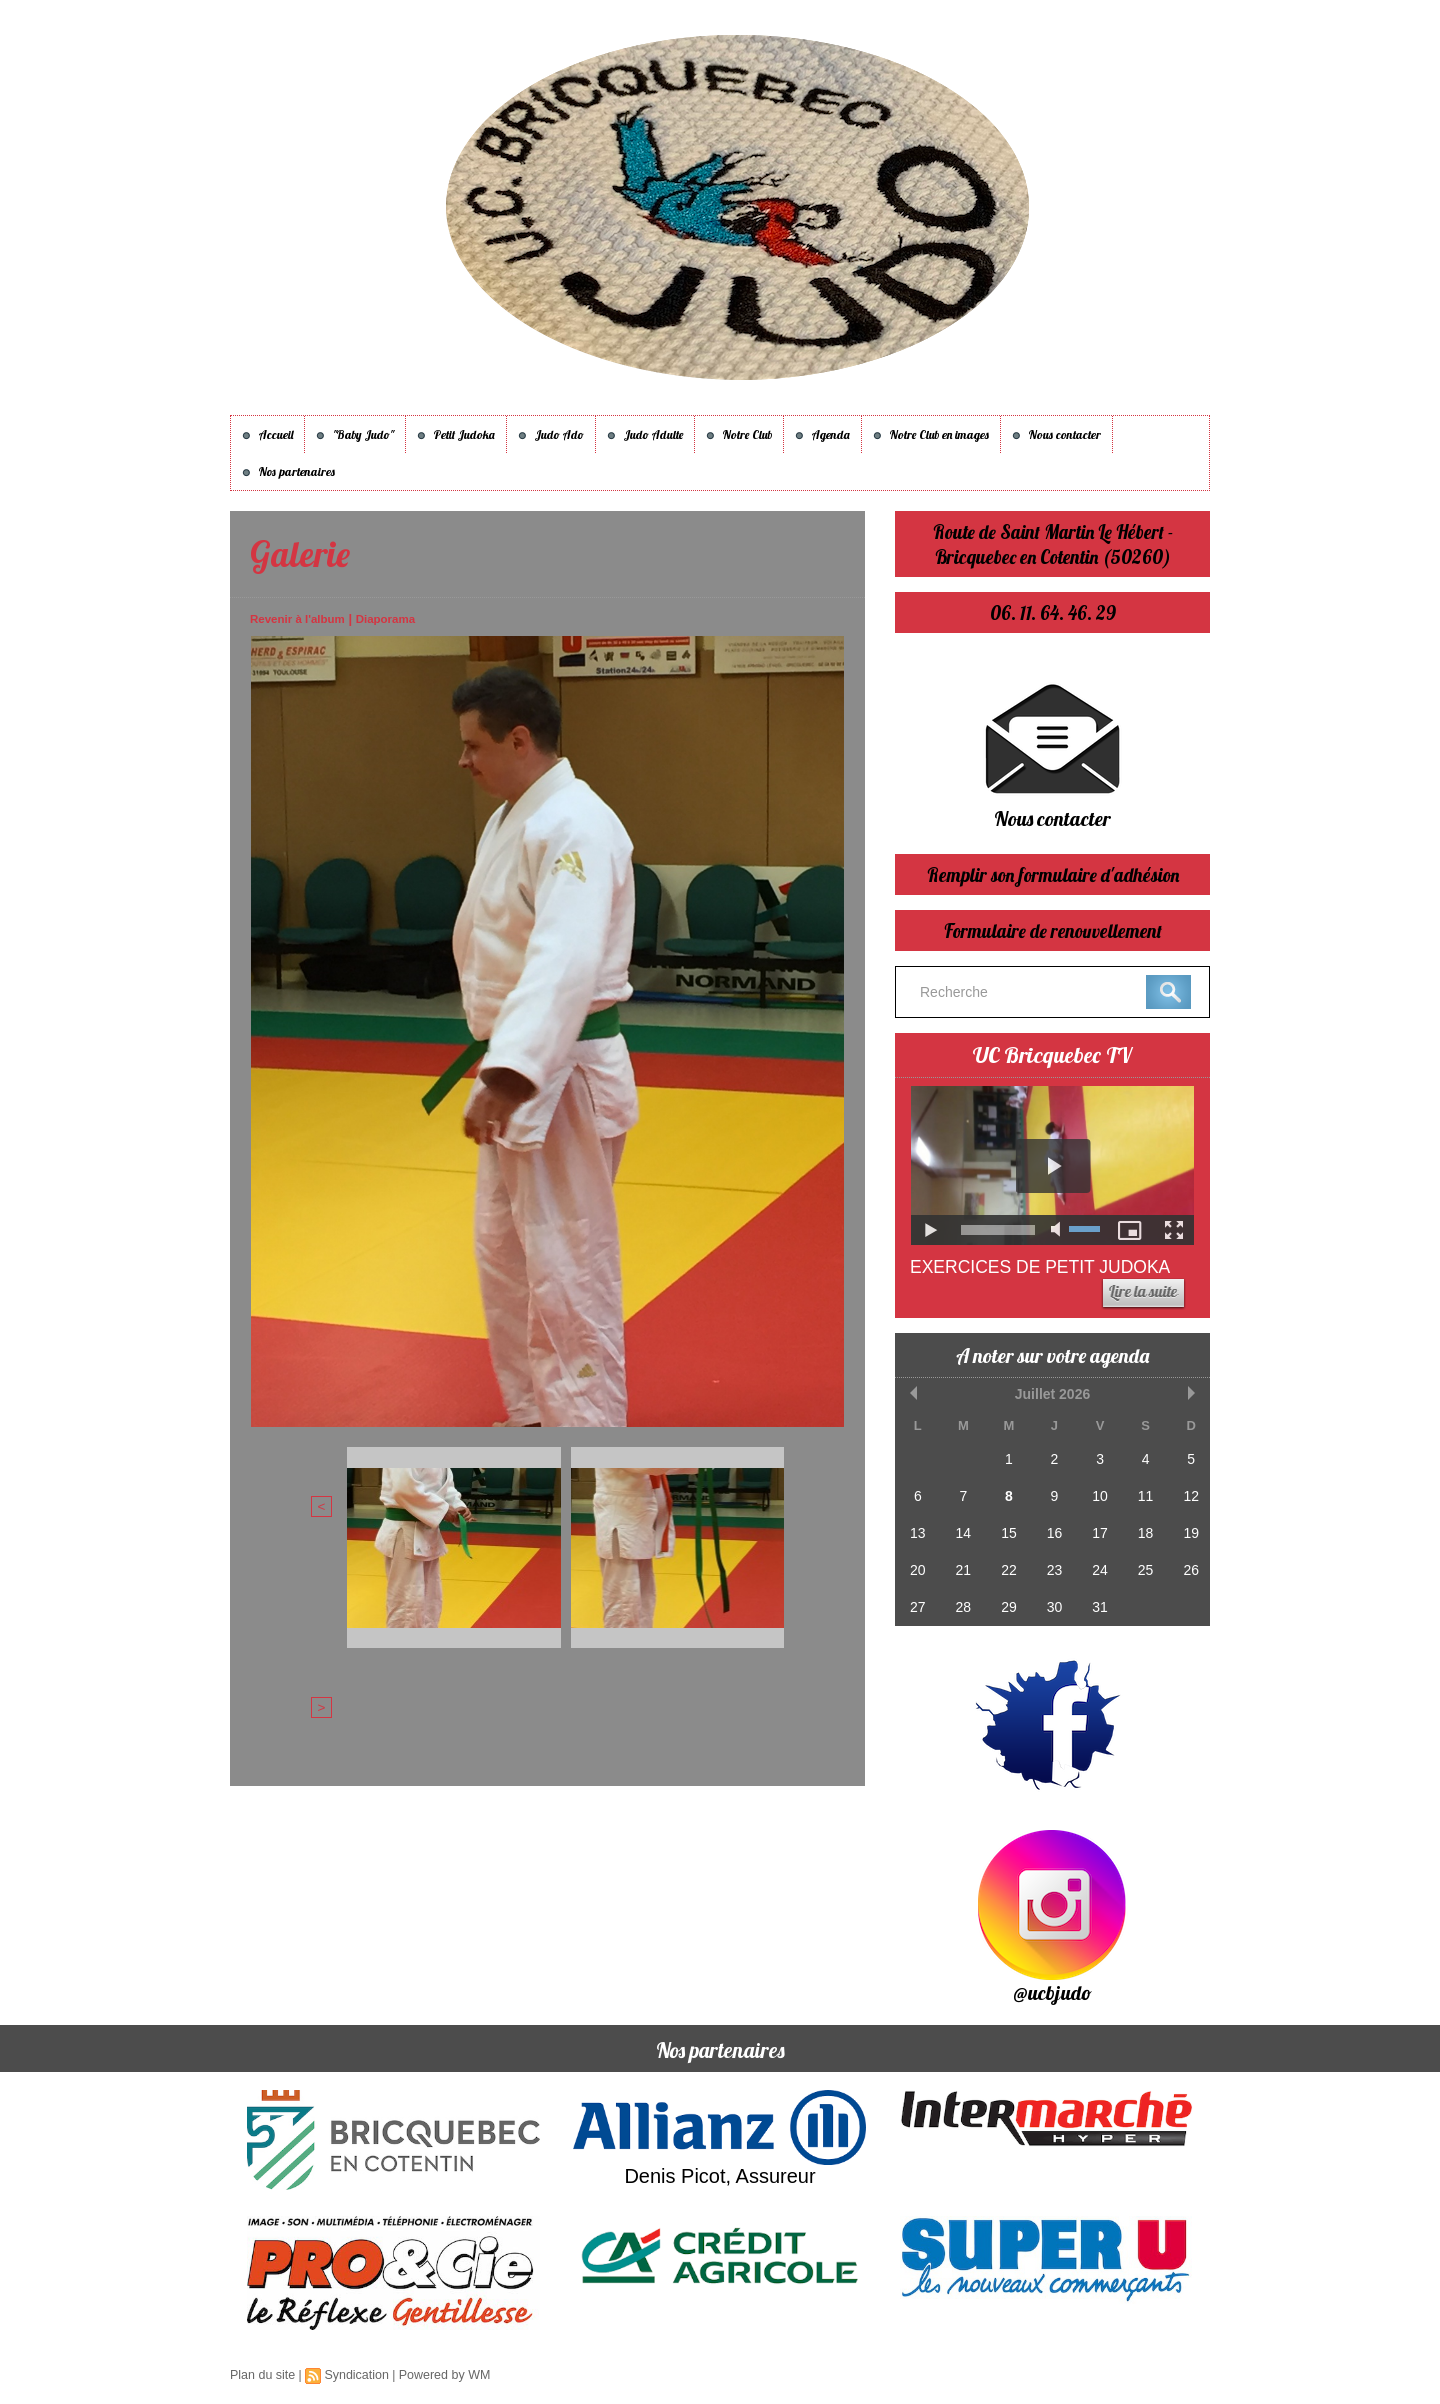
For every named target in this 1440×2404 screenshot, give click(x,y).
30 (1052, 1599)
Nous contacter (1056, 434)
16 (1052, 1528)
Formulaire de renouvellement (1053, 930)
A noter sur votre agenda (1053, 1355)
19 (1187, 1528)
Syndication (353, 2375)
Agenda (822, 434)
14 (962, 1528)
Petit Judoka (456, 434)
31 (1097, 1599)
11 (1142, 1493)
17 (1097, 1528)
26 (1187, 1564)
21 (962, 1564)
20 (917, 1564)
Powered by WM (438, 2375)
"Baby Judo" (355, 434)
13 (917, 1528)
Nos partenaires (288, 471)
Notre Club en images (931, 434)
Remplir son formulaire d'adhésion (1053, 874)
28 (962, 1599)
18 (1142, 1528)
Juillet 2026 (1052, 1393)
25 (1142, 1564)
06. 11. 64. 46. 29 (1053, 612)
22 (1007, 1564)
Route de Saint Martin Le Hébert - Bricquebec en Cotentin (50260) (1052, 544)
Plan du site (261, 2375)
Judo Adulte (645, 434)
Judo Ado (551, 434)
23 (1052, 1564)
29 (1007, 1599)
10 (1097, 1493)
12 (1187, 1493)
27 (917, 1599)
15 (1007, 1528)
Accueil (267, 434)
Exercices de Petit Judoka (1044, 1267)
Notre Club (739, 434)
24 (1097, 1564)
